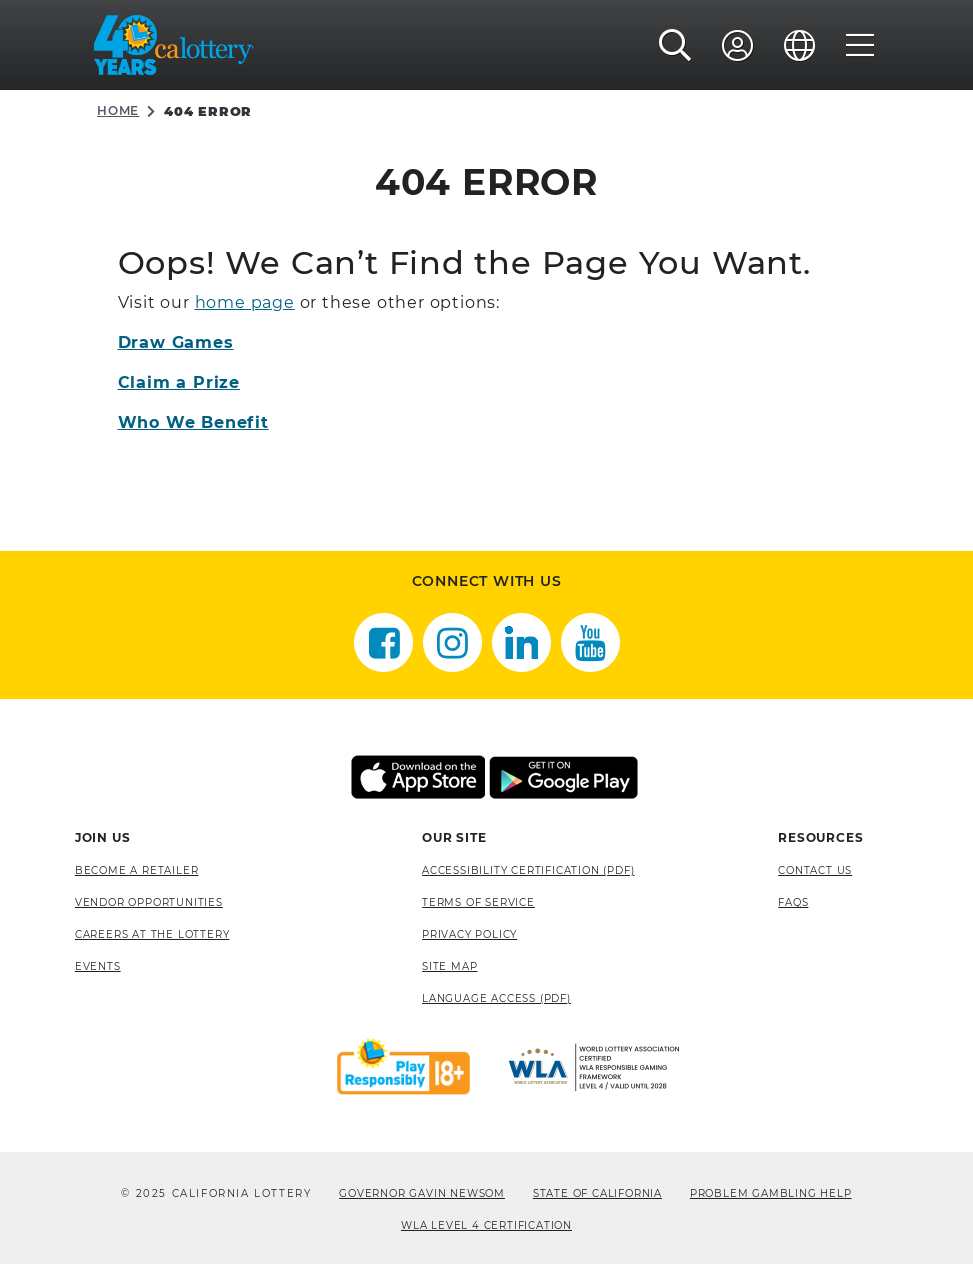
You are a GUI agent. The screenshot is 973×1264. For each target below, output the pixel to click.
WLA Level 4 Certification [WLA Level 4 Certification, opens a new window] (486, 1225)
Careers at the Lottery (152, 934)
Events (98, 966)
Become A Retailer (137, 870)
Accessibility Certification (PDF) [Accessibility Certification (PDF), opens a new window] (528, 870)
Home (118, 110)
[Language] (800, 45)
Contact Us (815, 870)
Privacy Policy (469, 934)
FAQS (793, 902)
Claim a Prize (179, 382)
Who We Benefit (193, 422)
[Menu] (860, 45)
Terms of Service (478, 902)
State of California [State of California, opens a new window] (597, 1193)
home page (245, 302)
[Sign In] (738, 45)
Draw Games (176, 342)
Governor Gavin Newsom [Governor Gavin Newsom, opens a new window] (422, 1193)
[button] (675, 45)
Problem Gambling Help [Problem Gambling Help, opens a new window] (771, 1193)
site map (449, 966)
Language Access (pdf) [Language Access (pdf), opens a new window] (496, 998)
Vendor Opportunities (149, 902)
